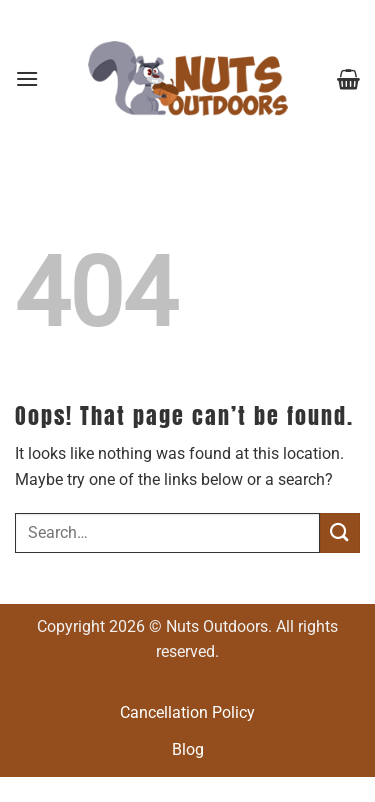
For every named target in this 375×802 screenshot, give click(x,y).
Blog (188, 749)
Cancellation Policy (187, 712)
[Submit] (340, 532)
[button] (27, 78)
